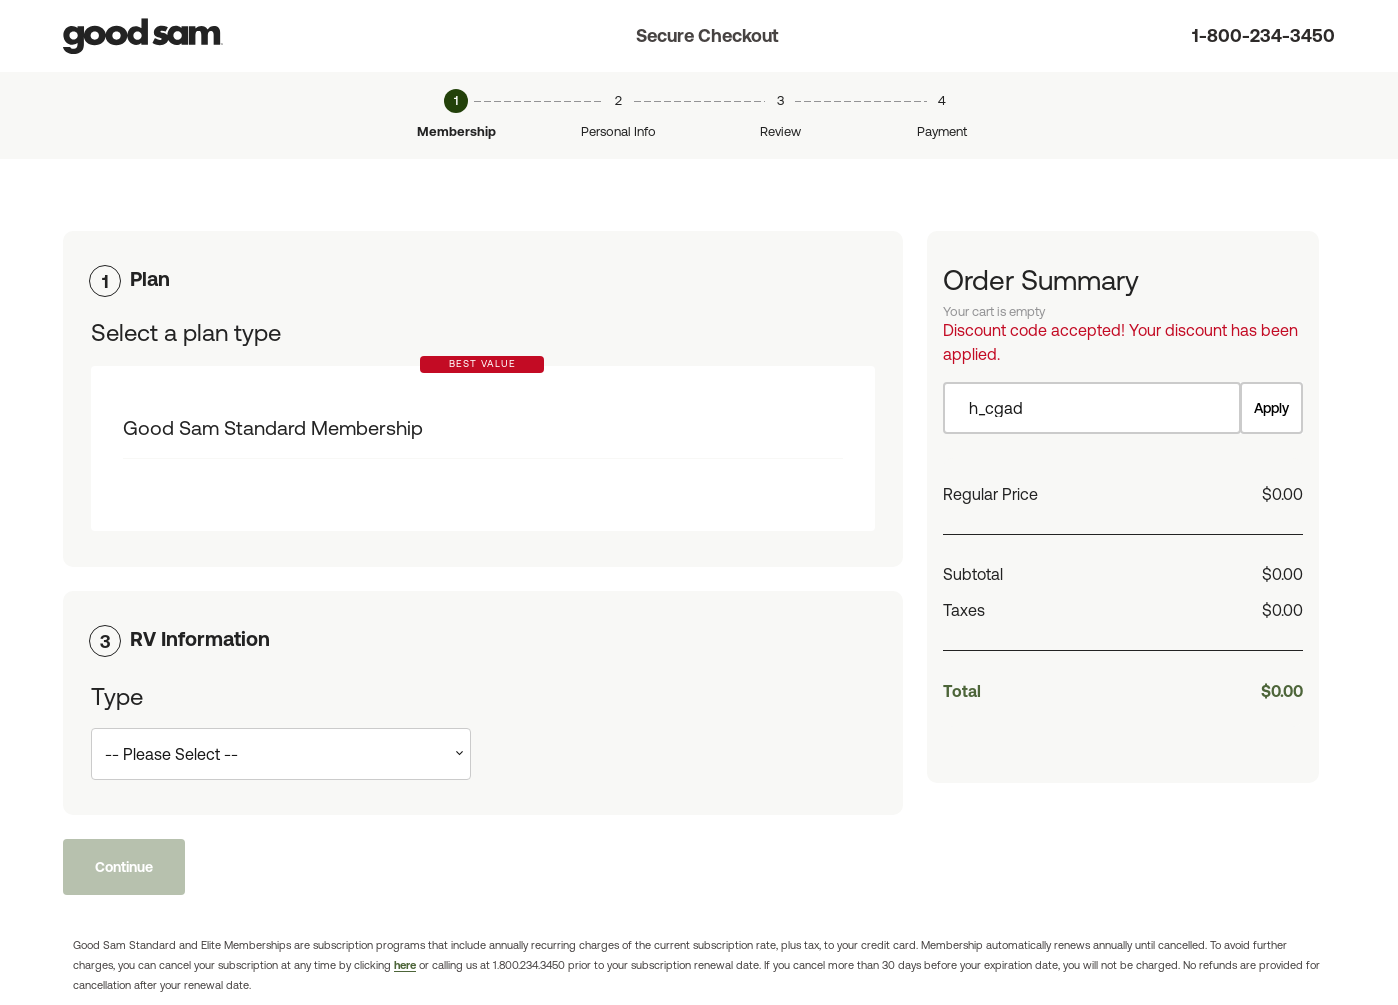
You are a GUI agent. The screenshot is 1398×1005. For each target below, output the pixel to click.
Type (117, 696)
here (405, 965)
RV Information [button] (200, 638)
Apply (1271, 408)
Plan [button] (150, 278)
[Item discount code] (1092, 408)
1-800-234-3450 (1263, 35)
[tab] (483, 279)
